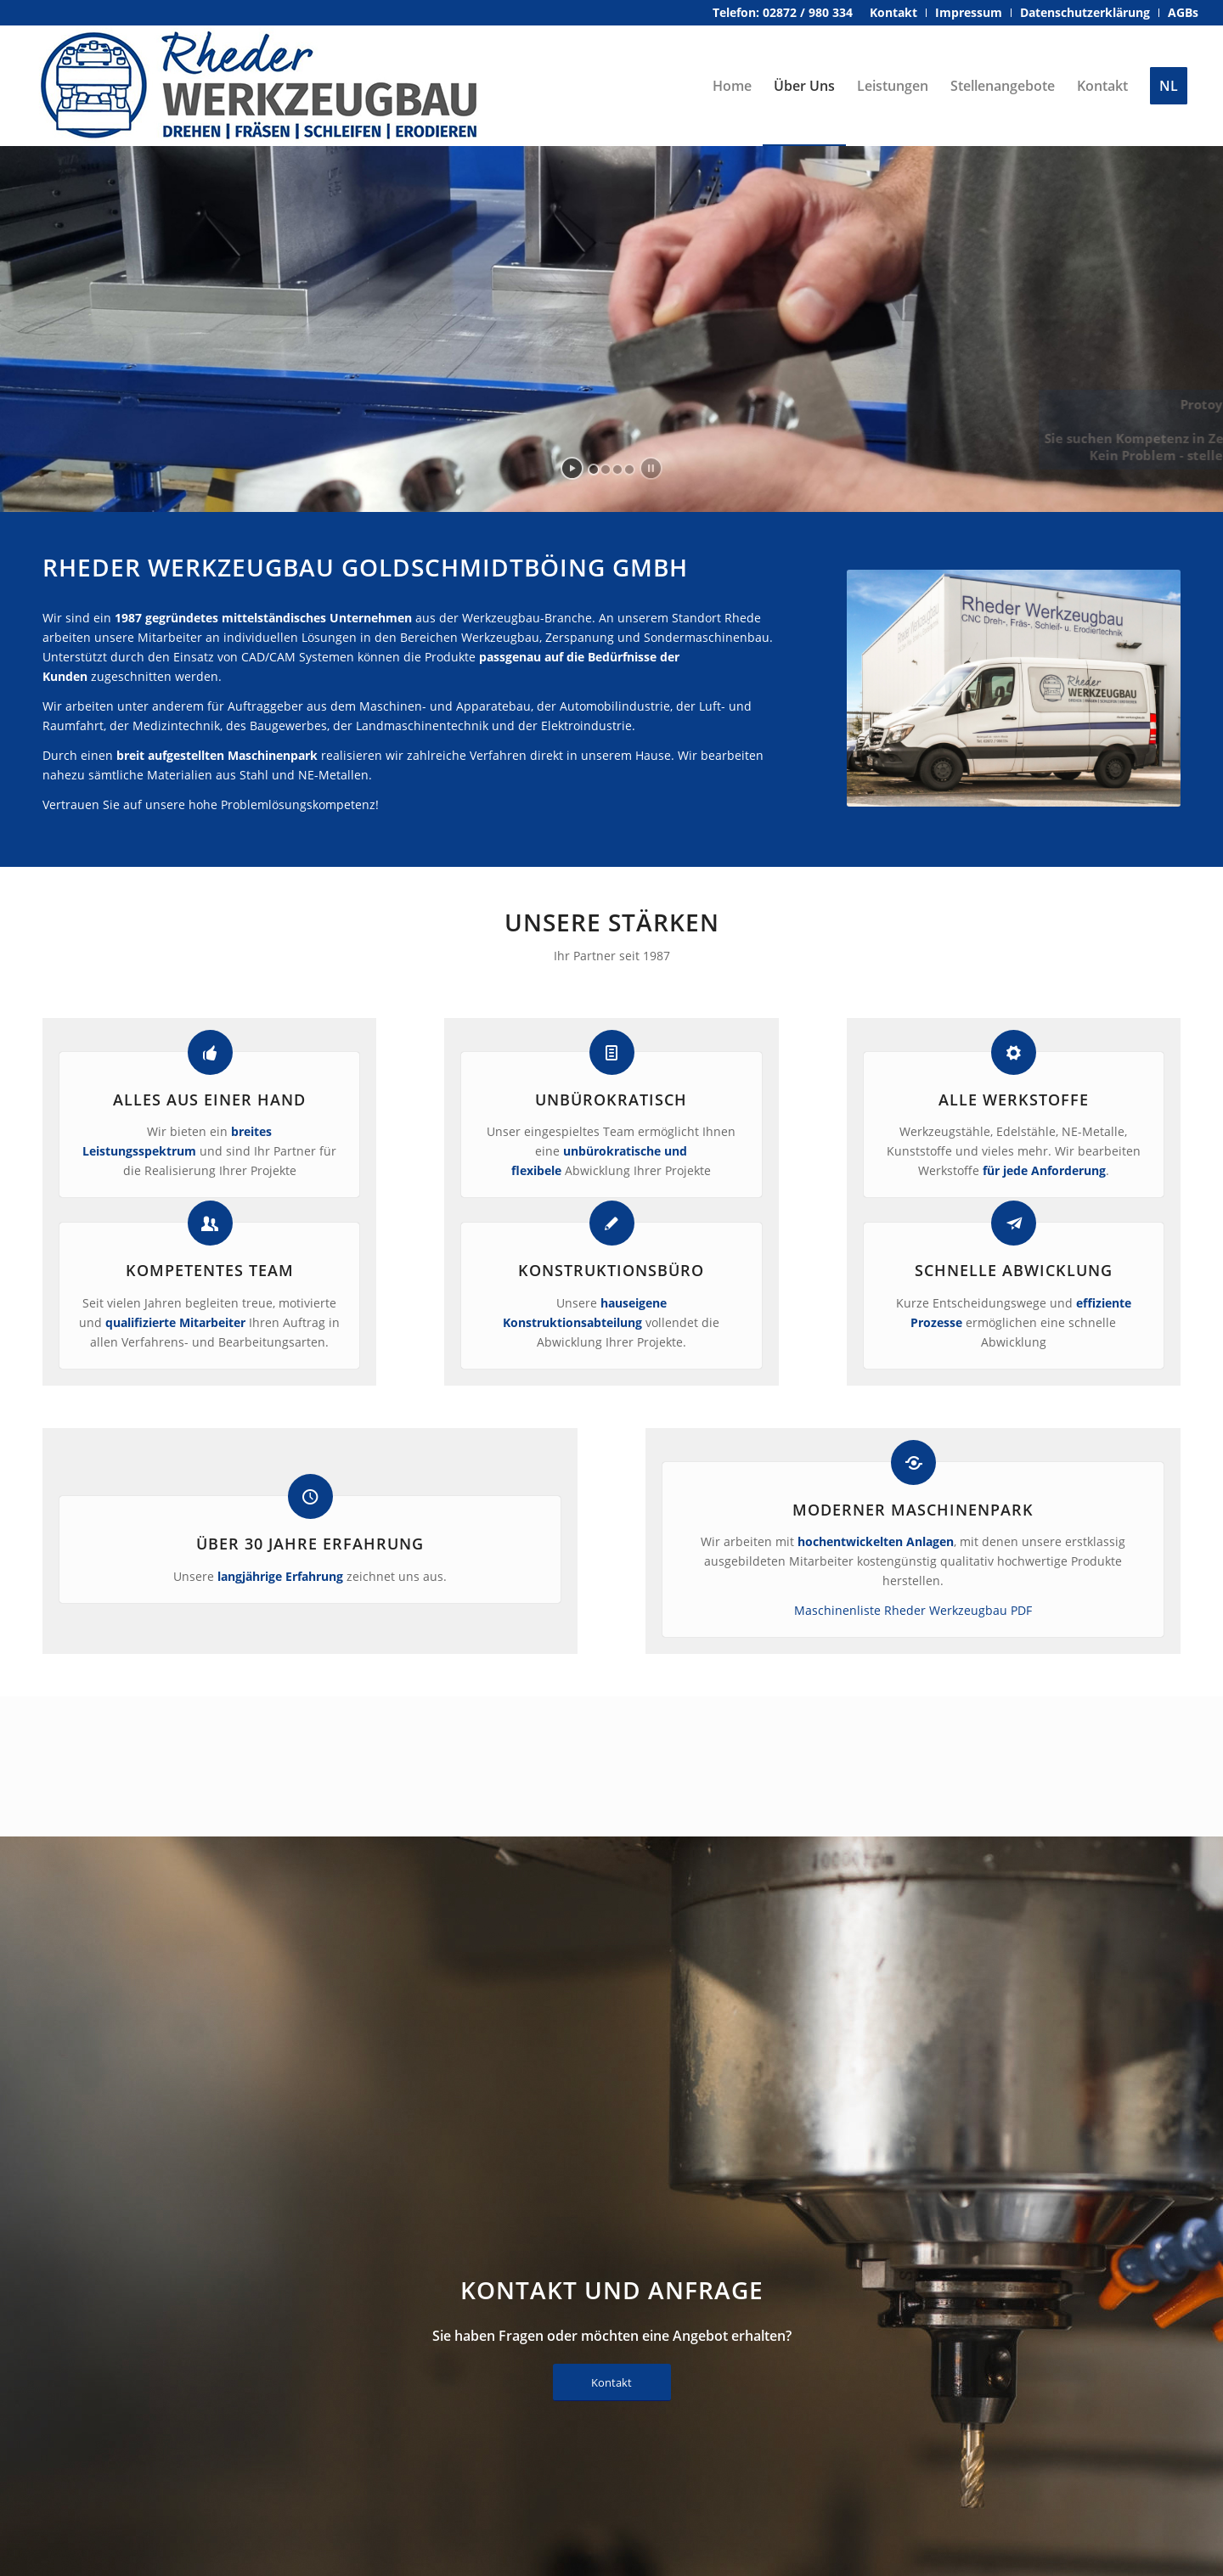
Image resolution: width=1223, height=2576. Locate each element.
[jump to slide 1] (594, 469)
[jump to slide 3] (617, 469)
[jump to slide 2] (606, 469)
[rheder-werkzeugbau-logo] (260, 85)
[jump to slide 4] (629, 469)
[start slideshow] (572, 468)
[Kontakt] (612, 2383)
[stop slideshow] (651, 468)
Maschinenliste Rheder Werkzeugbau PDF (913, 1610)
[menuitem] (894, 12)
